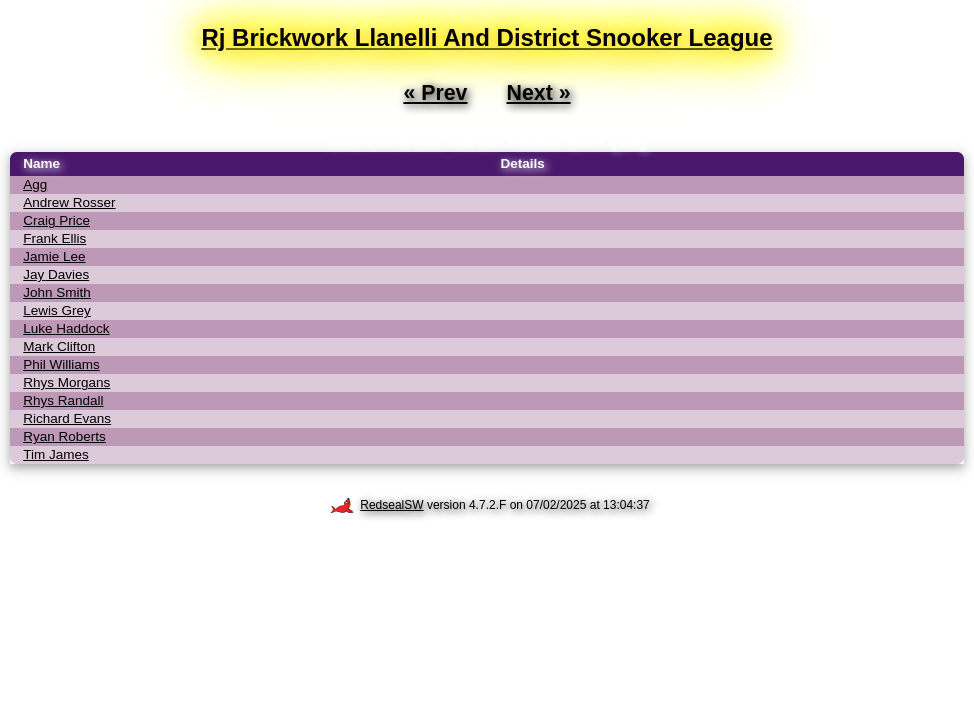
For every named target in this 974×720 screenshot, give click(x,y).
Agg (35, 184)
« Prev (435, 93)
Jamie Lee (54, 256)
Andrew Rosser (69, 202)
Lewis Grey (57, 310)
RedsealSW (376, 505)
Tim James (56, 454)
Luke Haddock (66, 328)
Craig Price (56, 220)
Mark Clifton (59, 346)
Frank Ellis (54, 238)
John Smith (57, 292)
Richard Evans (67, 418)
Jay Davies (56, 274)
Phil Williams (61, 364)
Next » (539, 93)
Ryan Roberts (64, 436)
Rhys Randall (63, 400)
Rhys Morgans (66, 382)
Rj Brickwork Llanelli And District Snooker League (486, 37)
